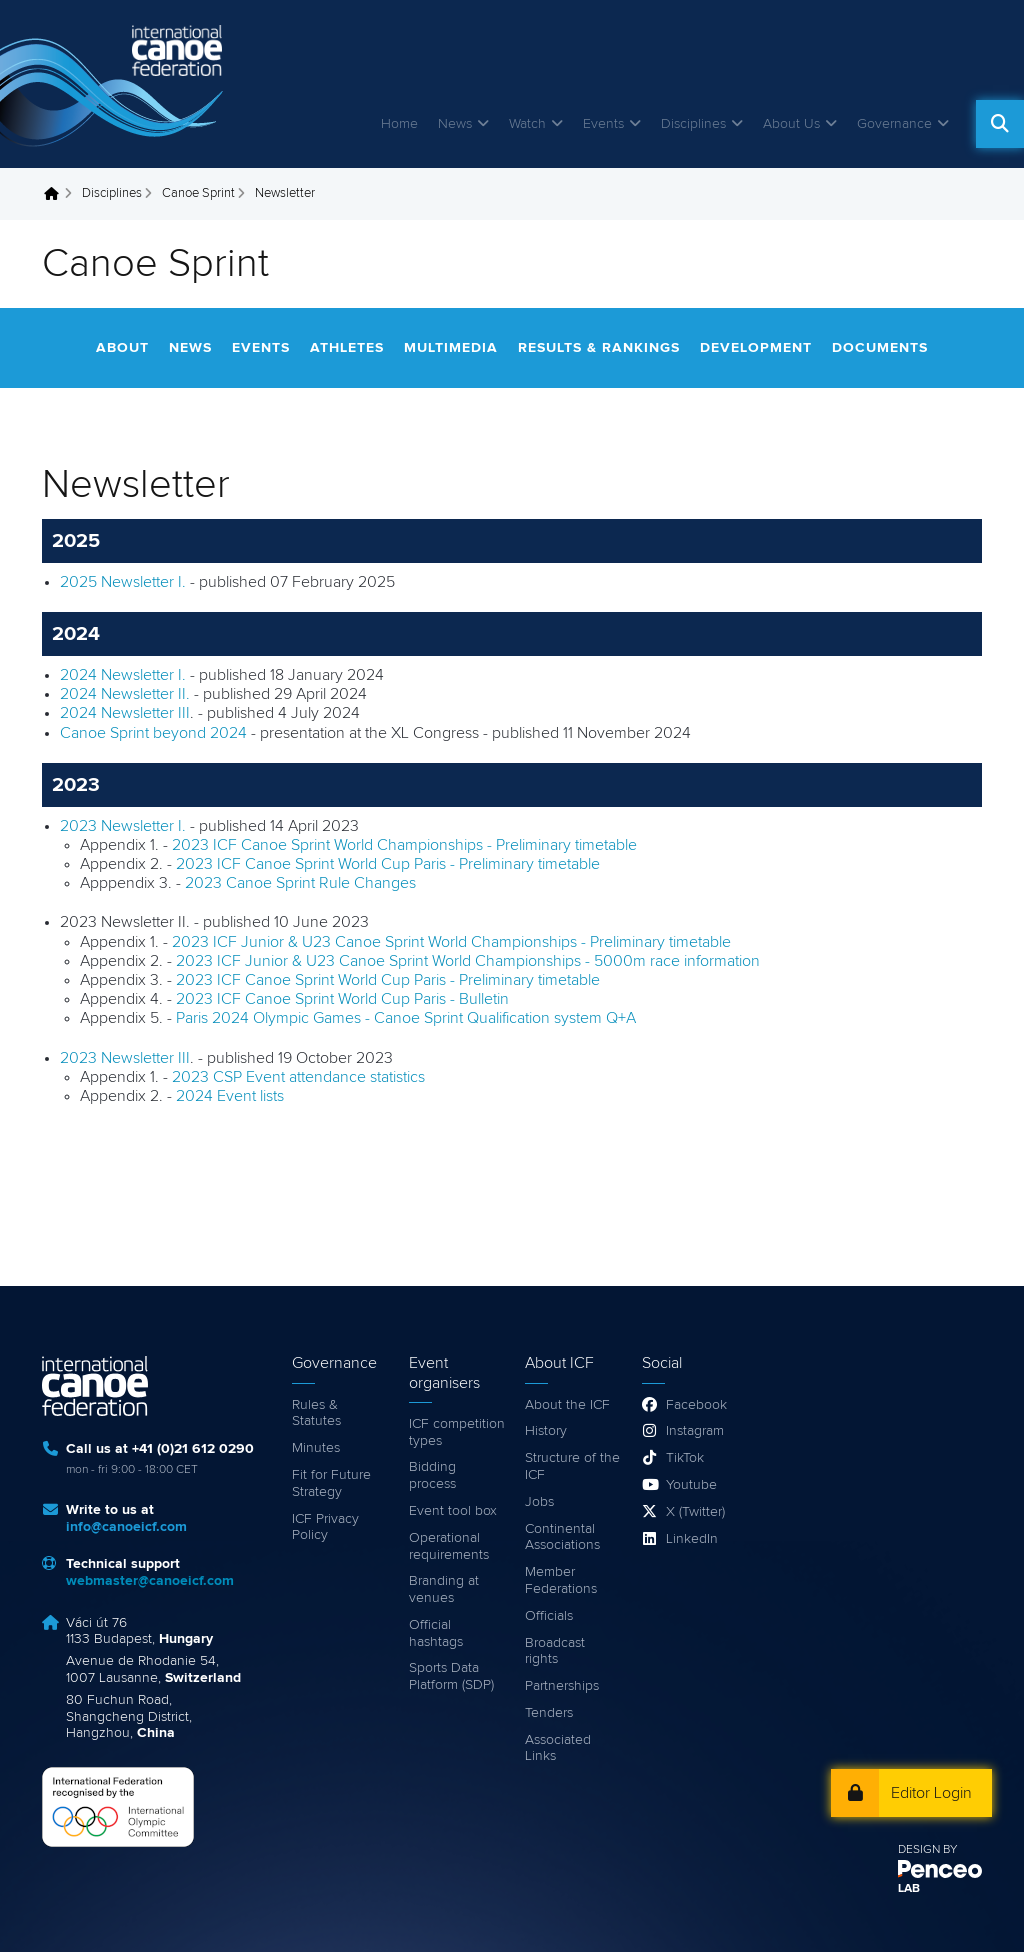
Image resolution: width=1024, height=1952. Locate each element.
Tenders (549, 1713)
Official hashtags (436, 1633)
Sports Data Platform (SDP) (451, 1676)
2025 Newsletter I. (123, 582)
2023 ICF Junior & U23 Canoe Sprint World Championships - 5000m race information (468, 961)
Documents (880, 348)
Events (603, 124)
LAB (909, 1889)
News (455, 124)
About (122, 348)
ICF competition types (457, 1432)
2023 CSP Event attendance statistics (298, 1077)
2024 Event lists (230, 1096)
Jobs (539, 1502)
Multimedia (451, 348)
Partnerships (562, 1686)
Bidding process (432, 1475)
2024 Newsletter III (125, 713)
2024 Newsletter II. (125, 694)
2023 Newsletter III (125, 1058)
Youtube (691, 1485)
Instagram (695, 1431)
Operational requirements (449, 1546)
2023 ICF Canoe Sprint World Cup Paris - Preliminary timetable (388, 864)
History (546, 1431)
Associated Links (558, 1748)
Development (756, 348)
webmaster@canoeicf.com (150, 1581)
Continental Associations (562, 1537)
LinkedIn (692, 1539)
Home (399, 124)
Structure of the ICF (572, 1466)
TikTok (685, 1458)
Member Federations (561, 1580)
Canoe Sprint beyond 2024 (153, 733)
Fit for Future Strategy (331, 1483)
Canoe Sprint (198, 193)
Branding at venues (444, 1589)
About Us (791, 124)
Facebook (696, 1405)
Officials (549, 1616)
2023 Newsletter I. (123, 826)
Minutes (316, 1448)
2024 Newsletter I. (125, 675)
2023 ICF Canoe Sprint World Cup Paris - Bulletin (342, 999)
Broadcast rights (555, 1651)
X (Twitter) (695, 1512)
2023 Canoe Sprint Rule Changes (300, 883)
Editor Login (931, 1793)
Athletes (347, 348)
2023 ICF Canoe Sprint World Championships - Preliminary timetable (404, 845)
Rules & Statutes (316, 1413)
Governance (894, 124)
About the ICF (567, 1405)
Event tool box (453, 1511)
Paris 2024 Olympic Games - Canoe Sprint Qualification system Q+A (406, 1018)
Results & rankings (599, 348)
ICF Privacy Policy (325, 1527)
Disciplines (693, 124)
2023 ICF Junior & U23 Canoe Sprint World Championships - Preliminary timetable (451, 942)
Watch (527, 124)
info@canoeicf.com (126, 1527)
